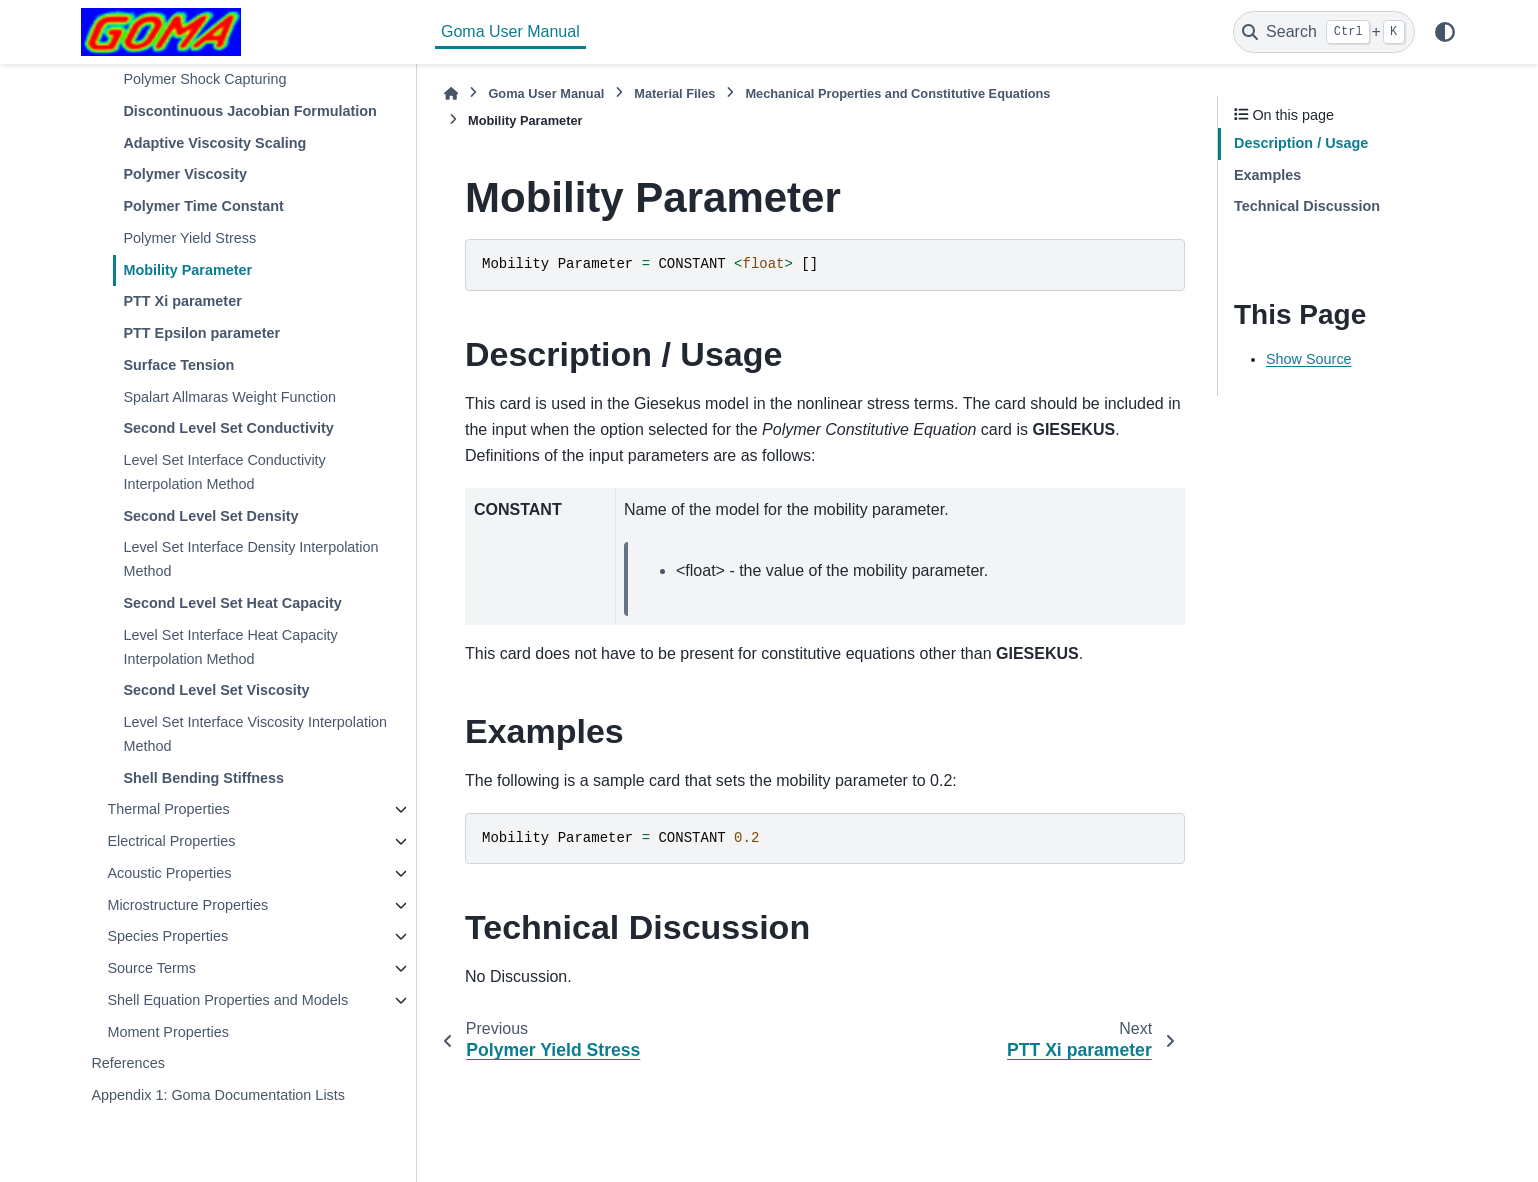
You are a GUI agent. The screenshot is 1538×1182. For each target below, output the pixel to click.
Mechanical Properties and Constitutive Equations (897, 93)
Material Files (674, 93)
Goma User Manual (510, 31)
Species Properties (167, 936)
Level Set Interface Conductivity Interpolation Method (224, 472)
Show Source (1309, 359)
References (128, 1063)
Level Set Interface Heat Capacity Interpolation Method (230, 647)
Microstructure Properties (187, 905)
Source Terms (151, 968)
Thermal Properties (168, 809)
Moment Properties (168, 1032)
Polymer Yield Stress (189, 238)
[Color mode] (1445, 32)
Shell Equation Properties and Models (227, 1000)
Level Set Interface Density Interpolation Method (250, 559)
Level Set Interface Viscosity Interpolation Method (255, 734)
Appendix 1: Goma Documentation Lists (218, 1095)
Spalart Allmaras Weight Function (229, 397)
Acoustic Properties (169, 873)
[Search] (1324, 32)
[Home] (451, 93)
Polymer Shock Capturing (204, 79)
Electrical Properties (171, 841)
